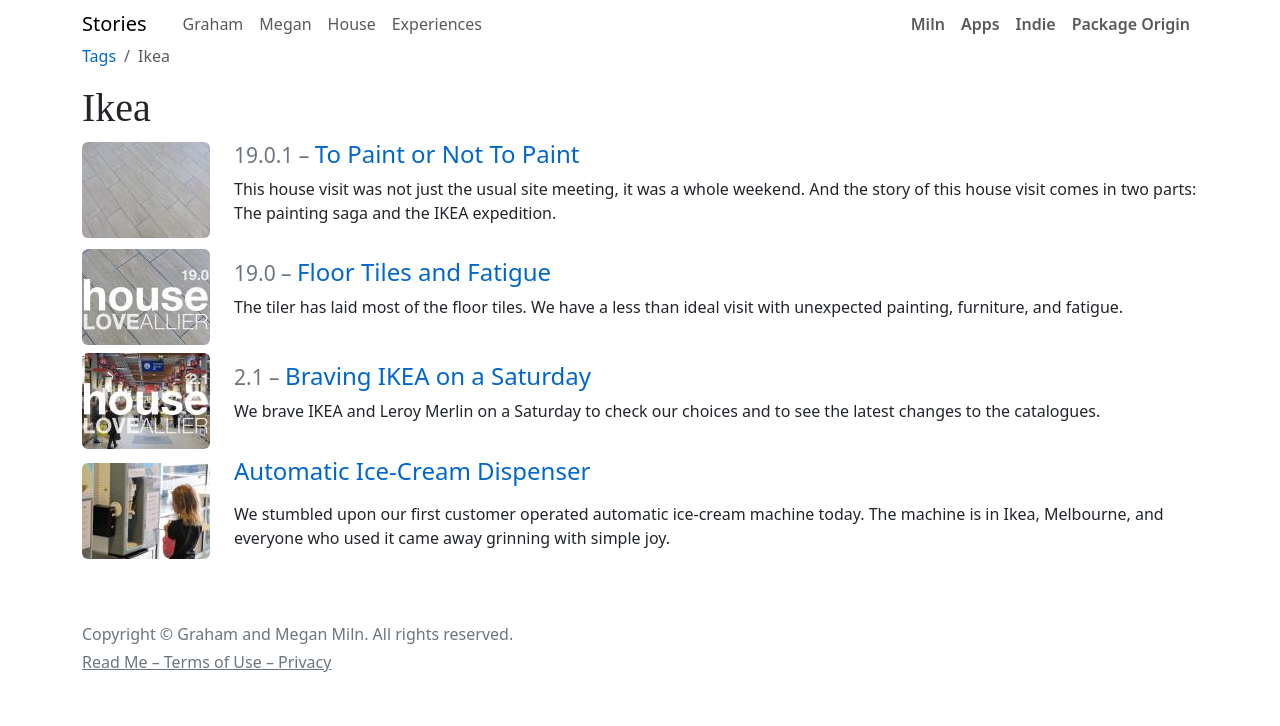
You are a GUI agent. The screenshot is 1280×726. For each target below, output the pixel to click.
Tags (99, 56)
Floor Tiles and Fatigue (424, 271)
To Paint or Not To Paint (447, 153)
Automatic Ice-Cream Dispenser (412, 470)
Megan (285, 24)
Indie (1036, 24)
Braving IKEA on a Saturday (438, 375)
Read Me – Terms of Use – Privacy (206, 662)
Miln (928, 24)
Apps (980, 24)
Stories (114, 23)
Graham (213, 24)
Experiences (437, 24)
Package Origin (1131, 24)
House (352, 24)
